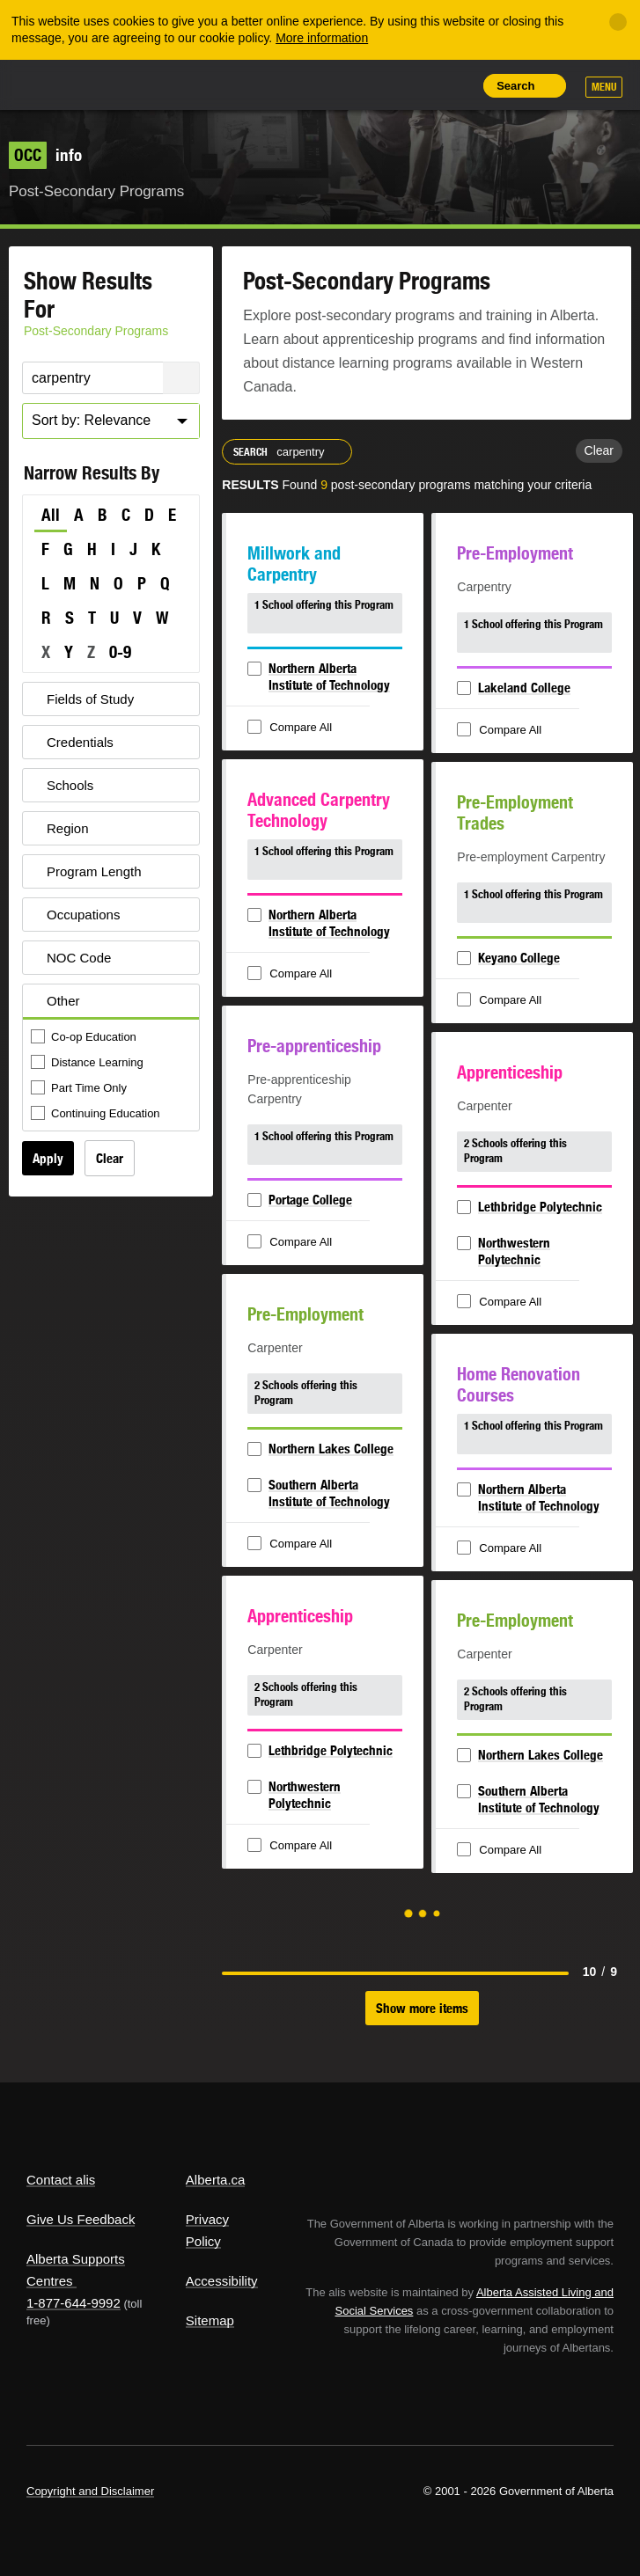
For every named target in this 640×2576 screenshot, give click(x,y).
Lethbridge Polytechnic (540, 1206)
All (50, 514)
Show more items (422, 2008)
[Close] (618, 22)
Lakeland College (524, 687)
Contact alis (60, 2179)
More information (322, 38)
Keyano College (519, 957)
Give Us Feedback (80, 2219)
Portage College (310, 1199)
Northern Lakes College (331, 1448)
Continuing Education (96, 1114)
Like (415, 84)
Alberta (55, 84)
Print (455, 85)
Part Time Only (80, 1088)
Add (375, 85)
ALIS (123, 83)
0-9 (120, 652)
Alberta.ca (216, 2179)
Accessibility (222, 2280)
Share (335, 85)
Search (515, 85)
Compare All (291, 728)
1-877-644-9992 (73, 2302)
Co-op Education (84, 1037)
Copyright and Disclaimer (90, 2491)
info (45, 155)
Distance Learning (88, 1063)
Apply (48, 1158)
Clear (109, 1158)
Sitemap (210, 2320)
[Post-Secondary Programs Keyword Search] (111, 378)
